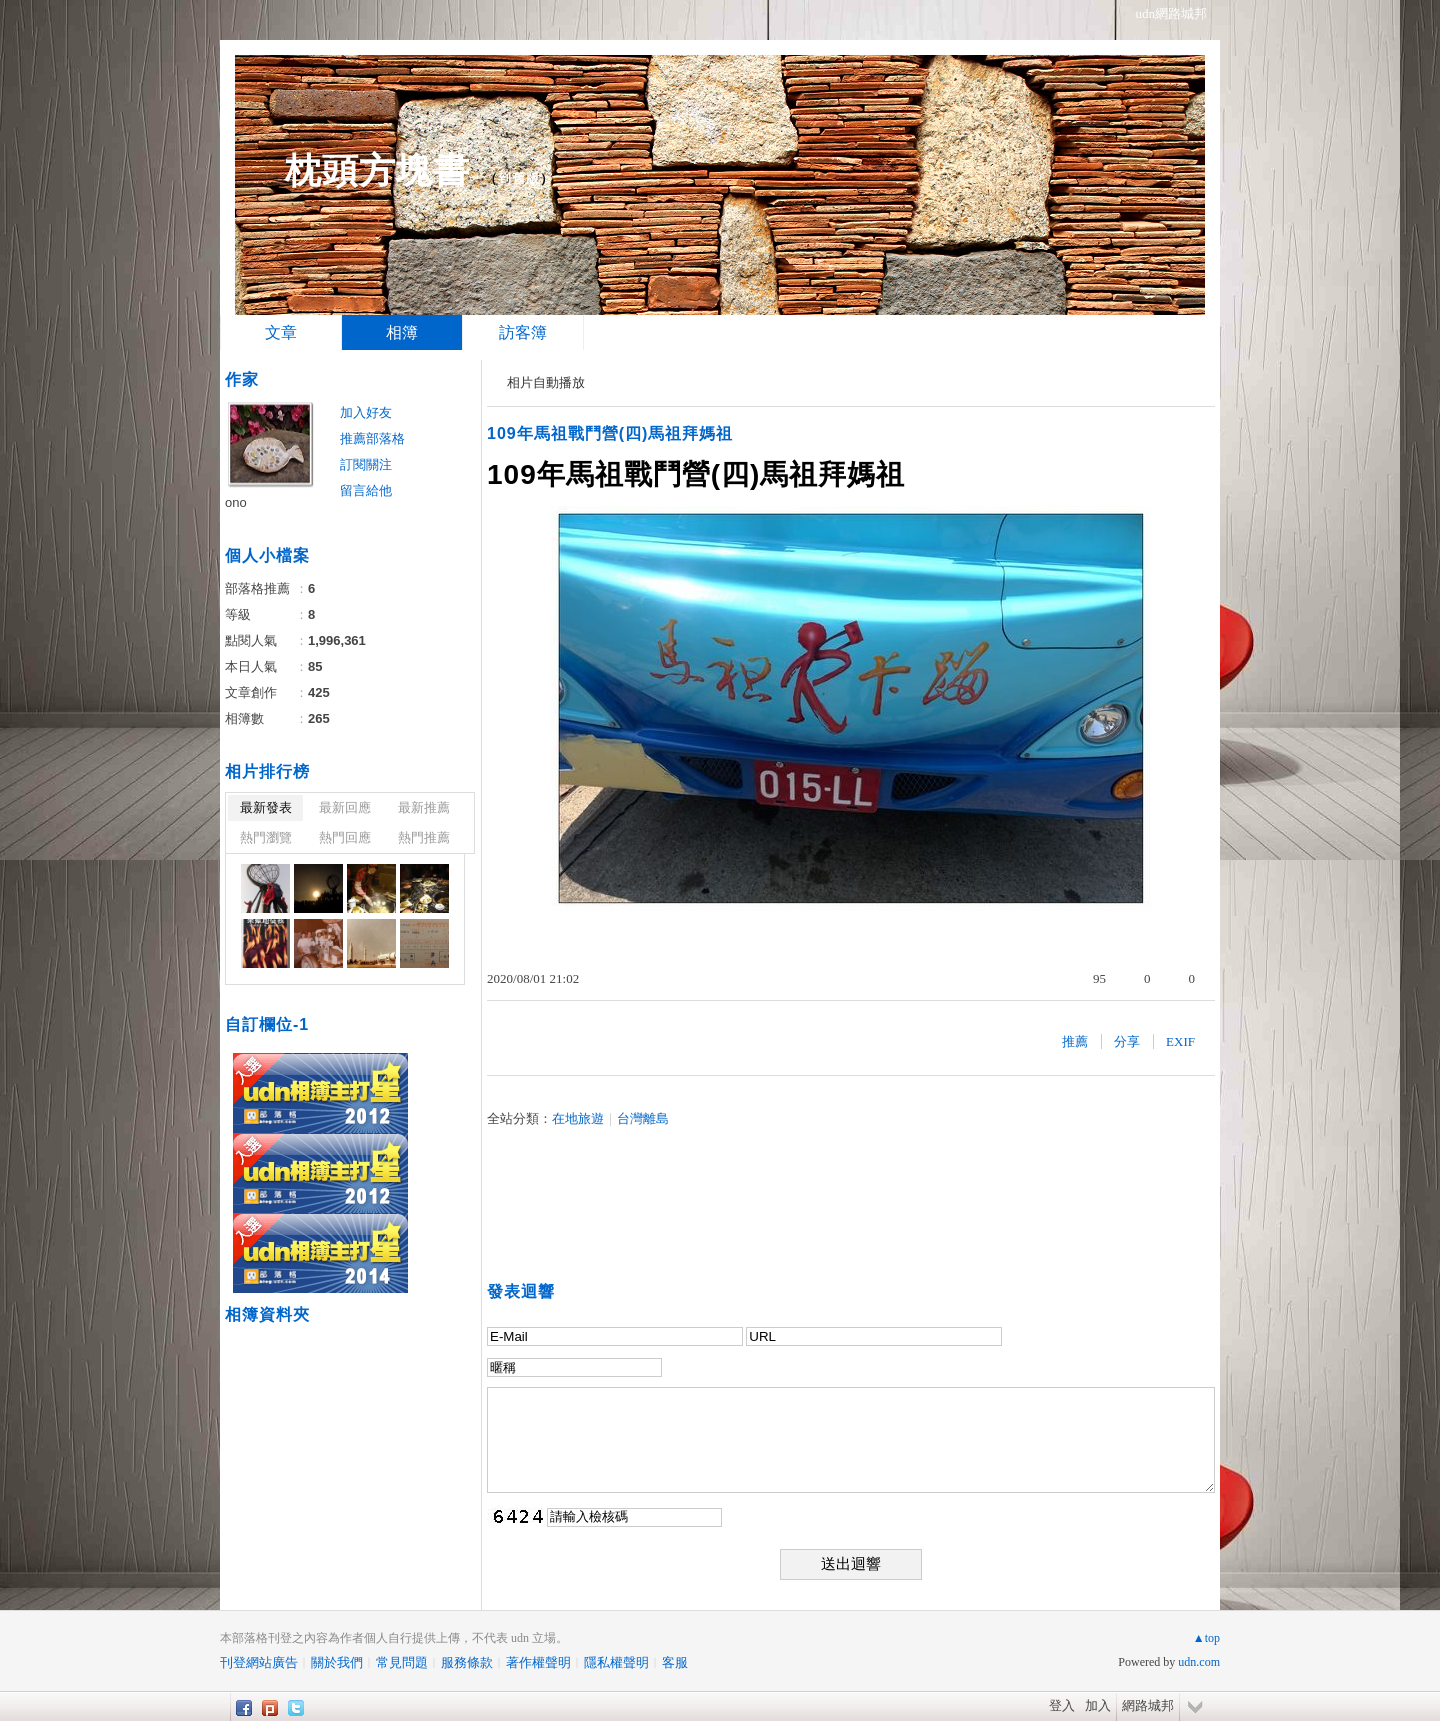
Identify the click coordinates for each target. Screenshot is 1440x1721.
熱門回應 (345, 837)
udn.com (1199, 1662)
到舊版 (519, 178)
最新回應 (345, 807)
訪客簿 (523, 332)
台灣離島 (643, 1118)
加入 (1098, 1705)
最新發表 (266, 807)
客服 (675, 1662)
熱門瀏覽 (266, 837)
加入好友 (366, 412)
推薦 (1075, 1041)
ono (236, 502)
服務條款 (467, 1662)
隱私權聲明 (616, 1662)
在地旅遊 (578, 1118)
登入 (1062, 1705)
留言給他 (366, 490)
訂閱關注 (366, 464)
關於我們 (337, 1662)
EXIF (1180, 1041)
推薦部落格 (372, 438)
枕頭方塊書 (377, 170)
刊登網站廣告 (259, 1662)
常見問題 (402, 1662)
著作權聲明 (538, 1662)
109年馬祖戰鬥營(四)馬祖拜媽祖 (610, 433)
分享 (1127, 1041)
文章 (281, 332)
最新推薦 (424, 807)
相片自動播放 (546, 382)
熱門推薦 (424, 837)
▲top (1206, 1638)
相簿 (402, 332)
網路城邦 (1148, 1705)
